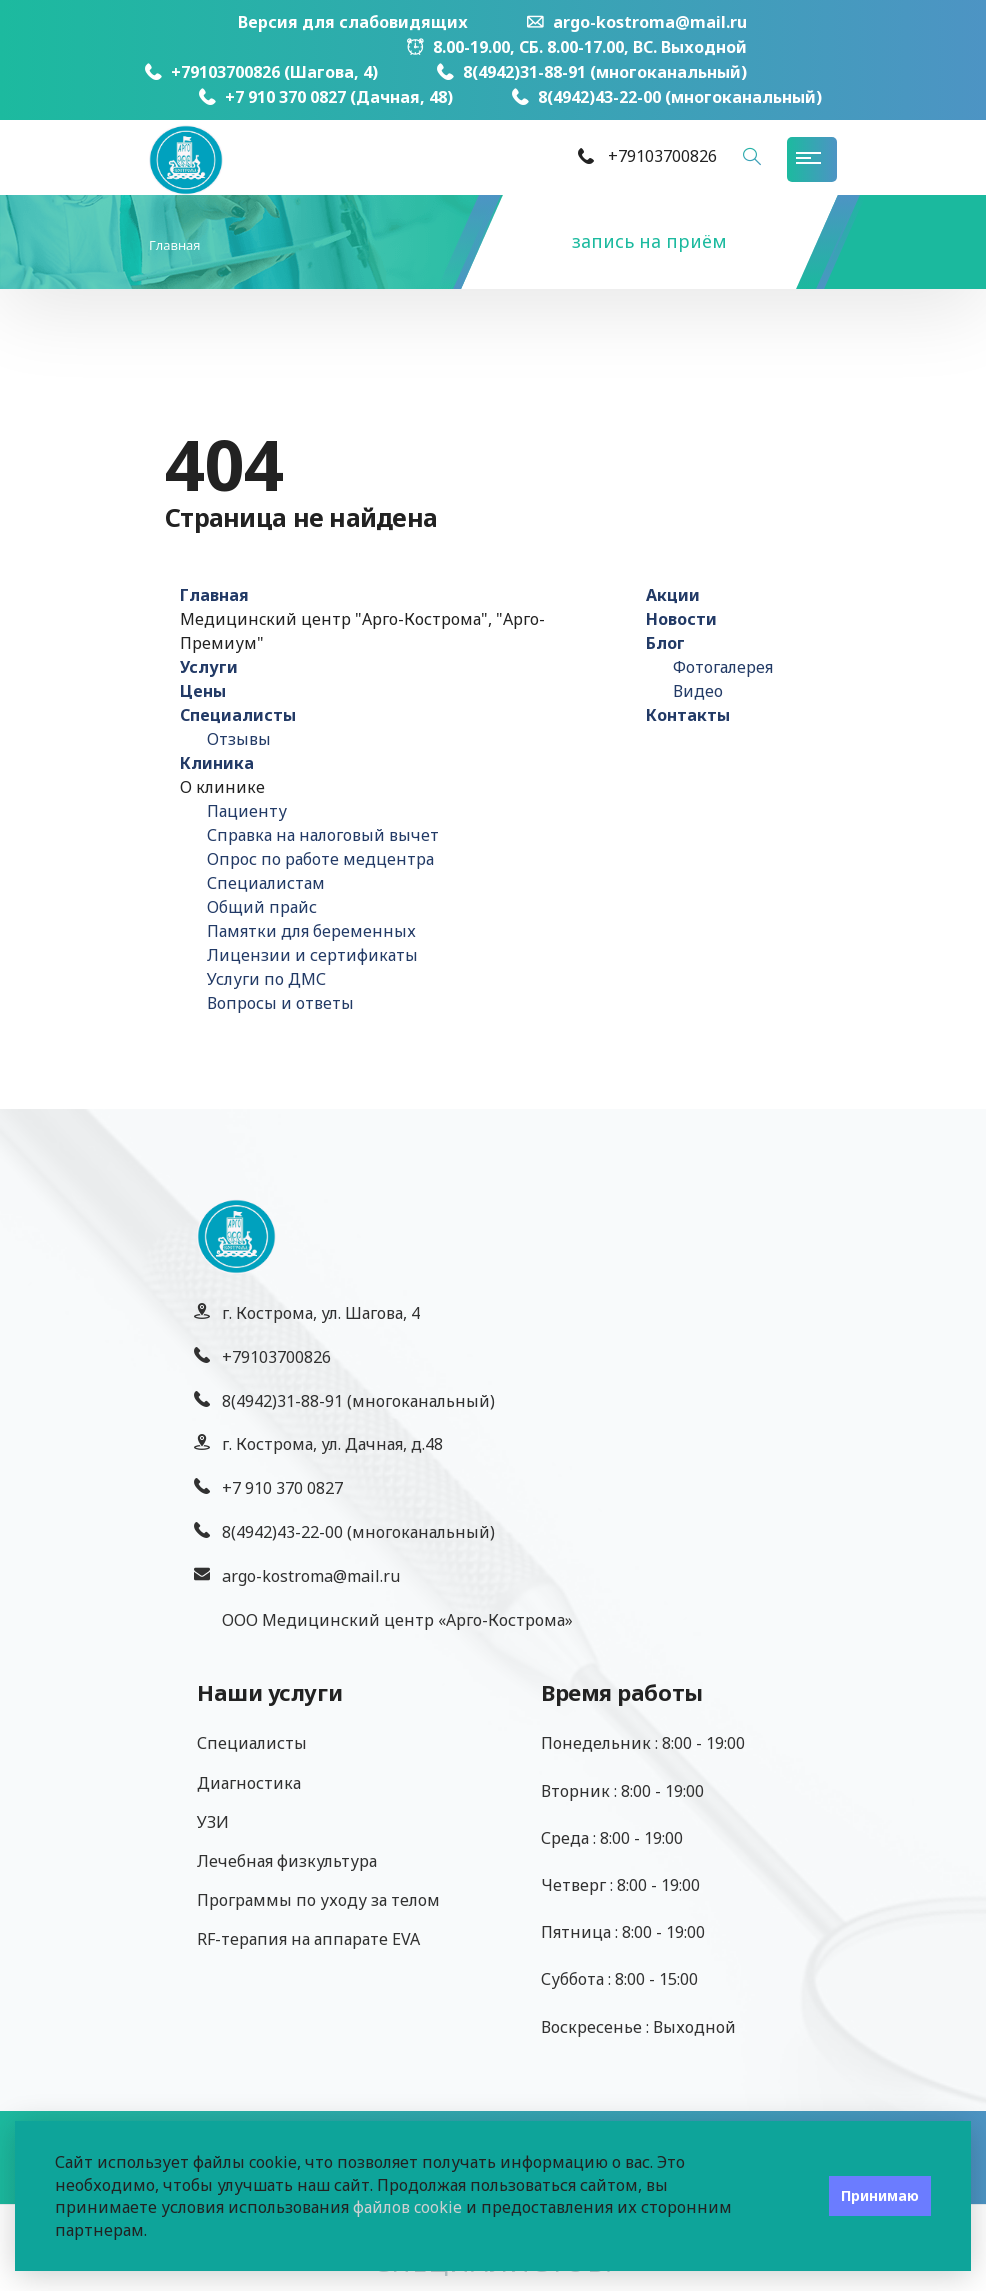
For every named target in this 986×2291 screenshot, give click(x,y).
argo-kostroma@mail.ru (637, 22)
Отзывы (239, 739)
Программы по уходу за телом (318, 1900)
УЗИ (213, 1822)
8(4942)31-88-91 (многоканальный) (592, 72)
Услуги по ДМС (266, 979)
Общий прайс (262, 907)
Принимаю (880, 2195)
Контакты (688, 715)
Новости (681, 619)
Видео (698, 691)
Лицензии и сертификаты (312, 955)
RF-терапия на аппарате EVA (308, 1939)
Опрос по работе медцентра (320, 859)
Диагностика (249, 1783)
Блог (665, 643)
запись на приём (649, 241)
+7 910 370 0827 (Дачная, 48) (326, 97)
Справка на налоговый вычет (323, 835)
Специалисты (238, 715)
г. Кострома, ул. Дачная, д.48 (332, 1444)
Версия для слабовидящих (353, 22)
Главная (214, 595)
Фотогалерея (723, 667)
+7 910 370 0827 (282, 1488)
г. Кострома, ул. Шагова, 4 (321, 1313)
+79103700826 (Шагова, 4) (261, 72)
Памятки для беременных (311, 931)
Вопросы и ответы (280, 1003)
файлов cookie (407, 2207)
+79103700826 (276, 1357)
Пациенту (247, 811)
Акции (673, 595)
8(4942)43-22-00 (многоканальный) (667, 97)
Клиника (217, 763)
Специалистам (266, 883)
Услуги (209, 667)
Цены (203, 691)
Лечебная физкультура (287, 1861)
